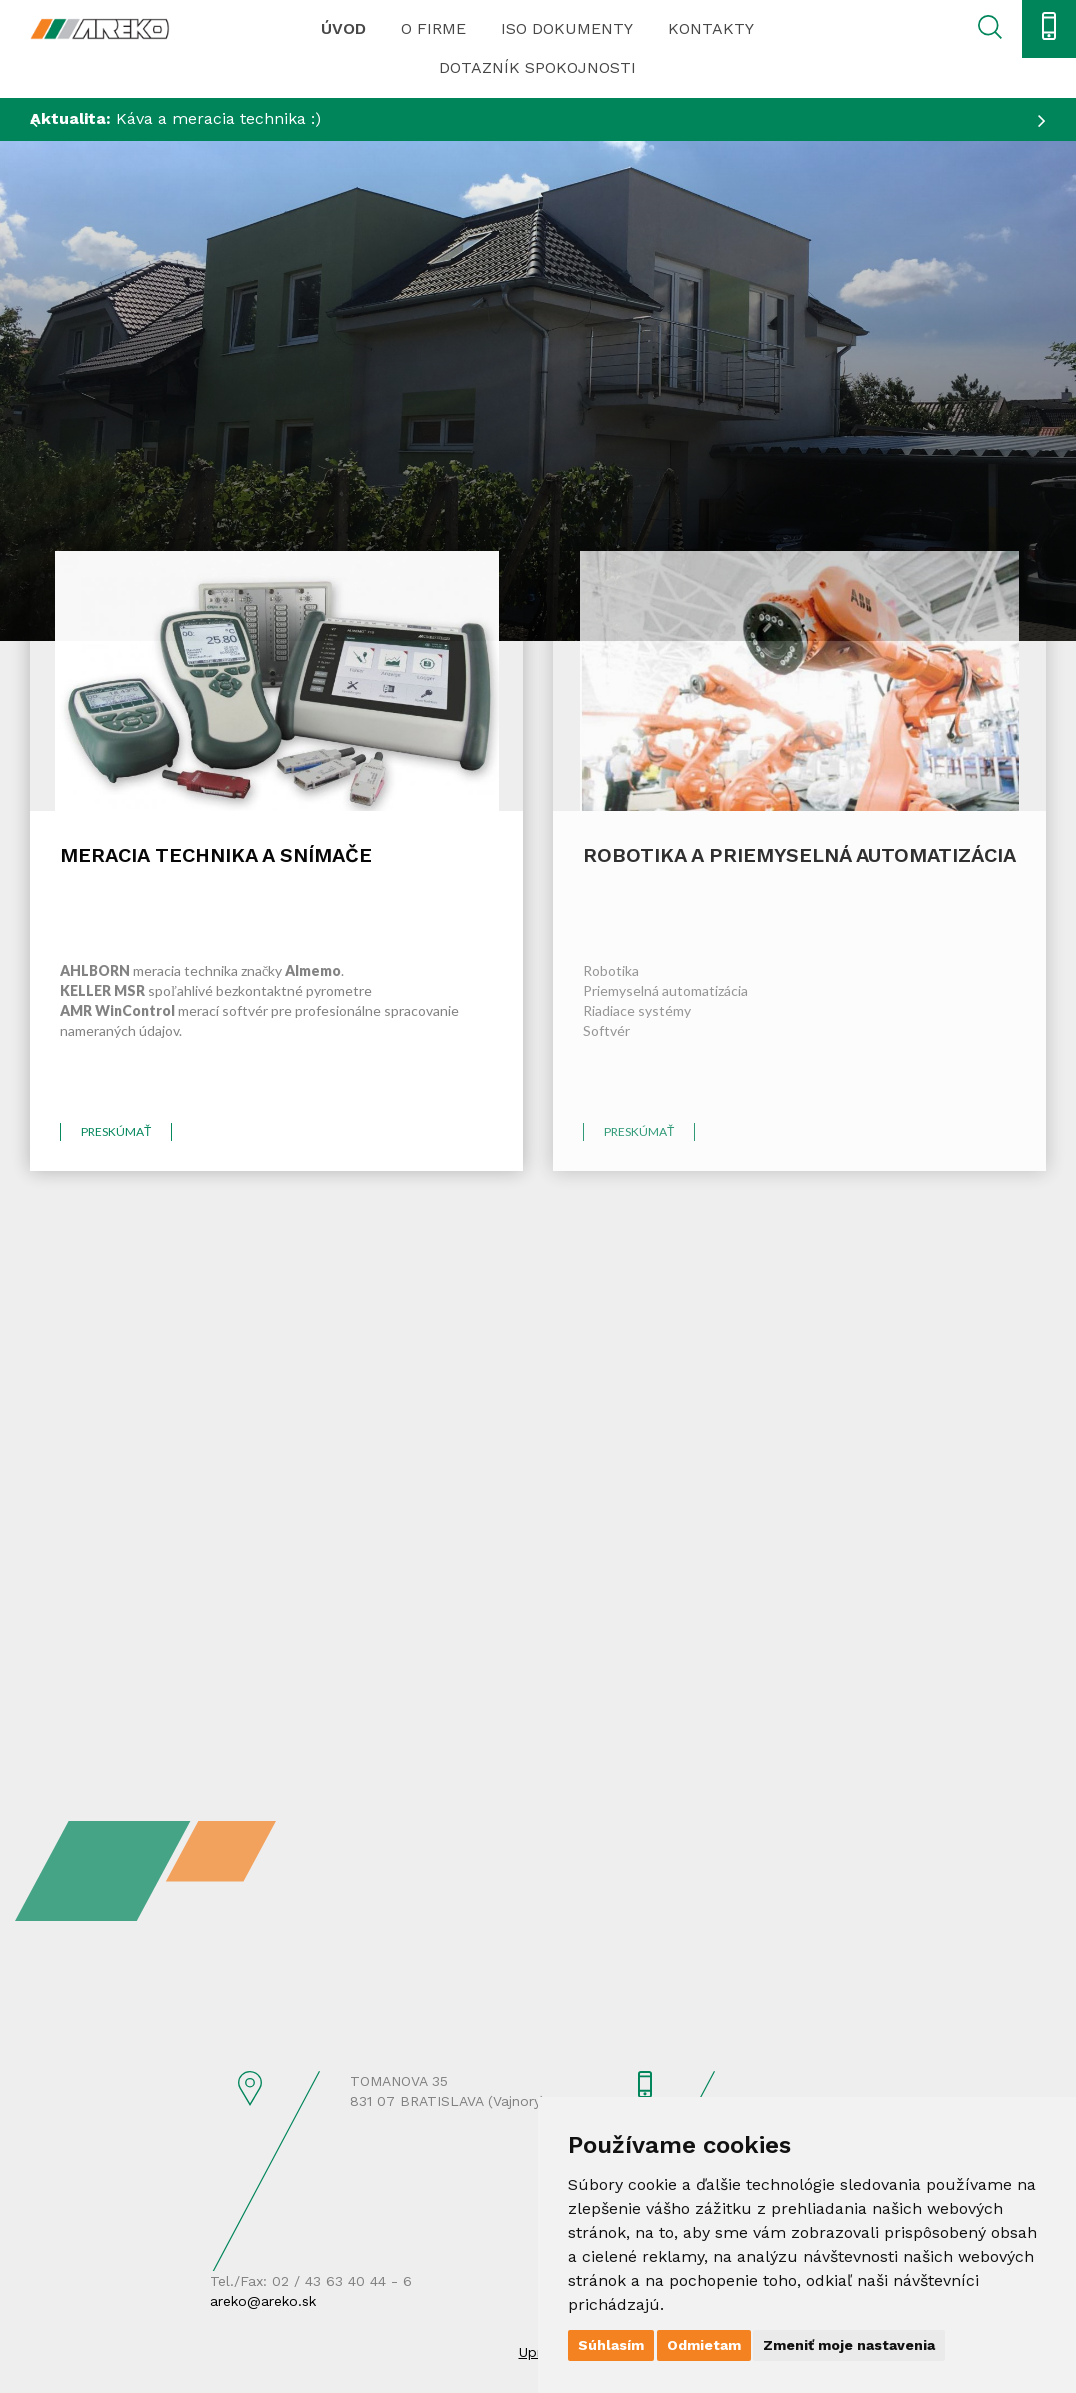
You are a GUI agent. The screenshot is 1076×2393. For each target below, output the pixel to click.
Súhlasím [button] (611, 2345)
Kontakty (711, 28)
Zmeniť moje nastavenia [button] (849, 2345)
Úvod (343, 28)
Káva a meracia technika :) (175, 118)
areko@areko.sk (263, 2301)
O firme (433, 28)
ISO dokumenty (567, 28)
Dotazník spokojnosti (537, 67)
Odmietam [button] (704, 2345)
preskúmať (116, 1131)
